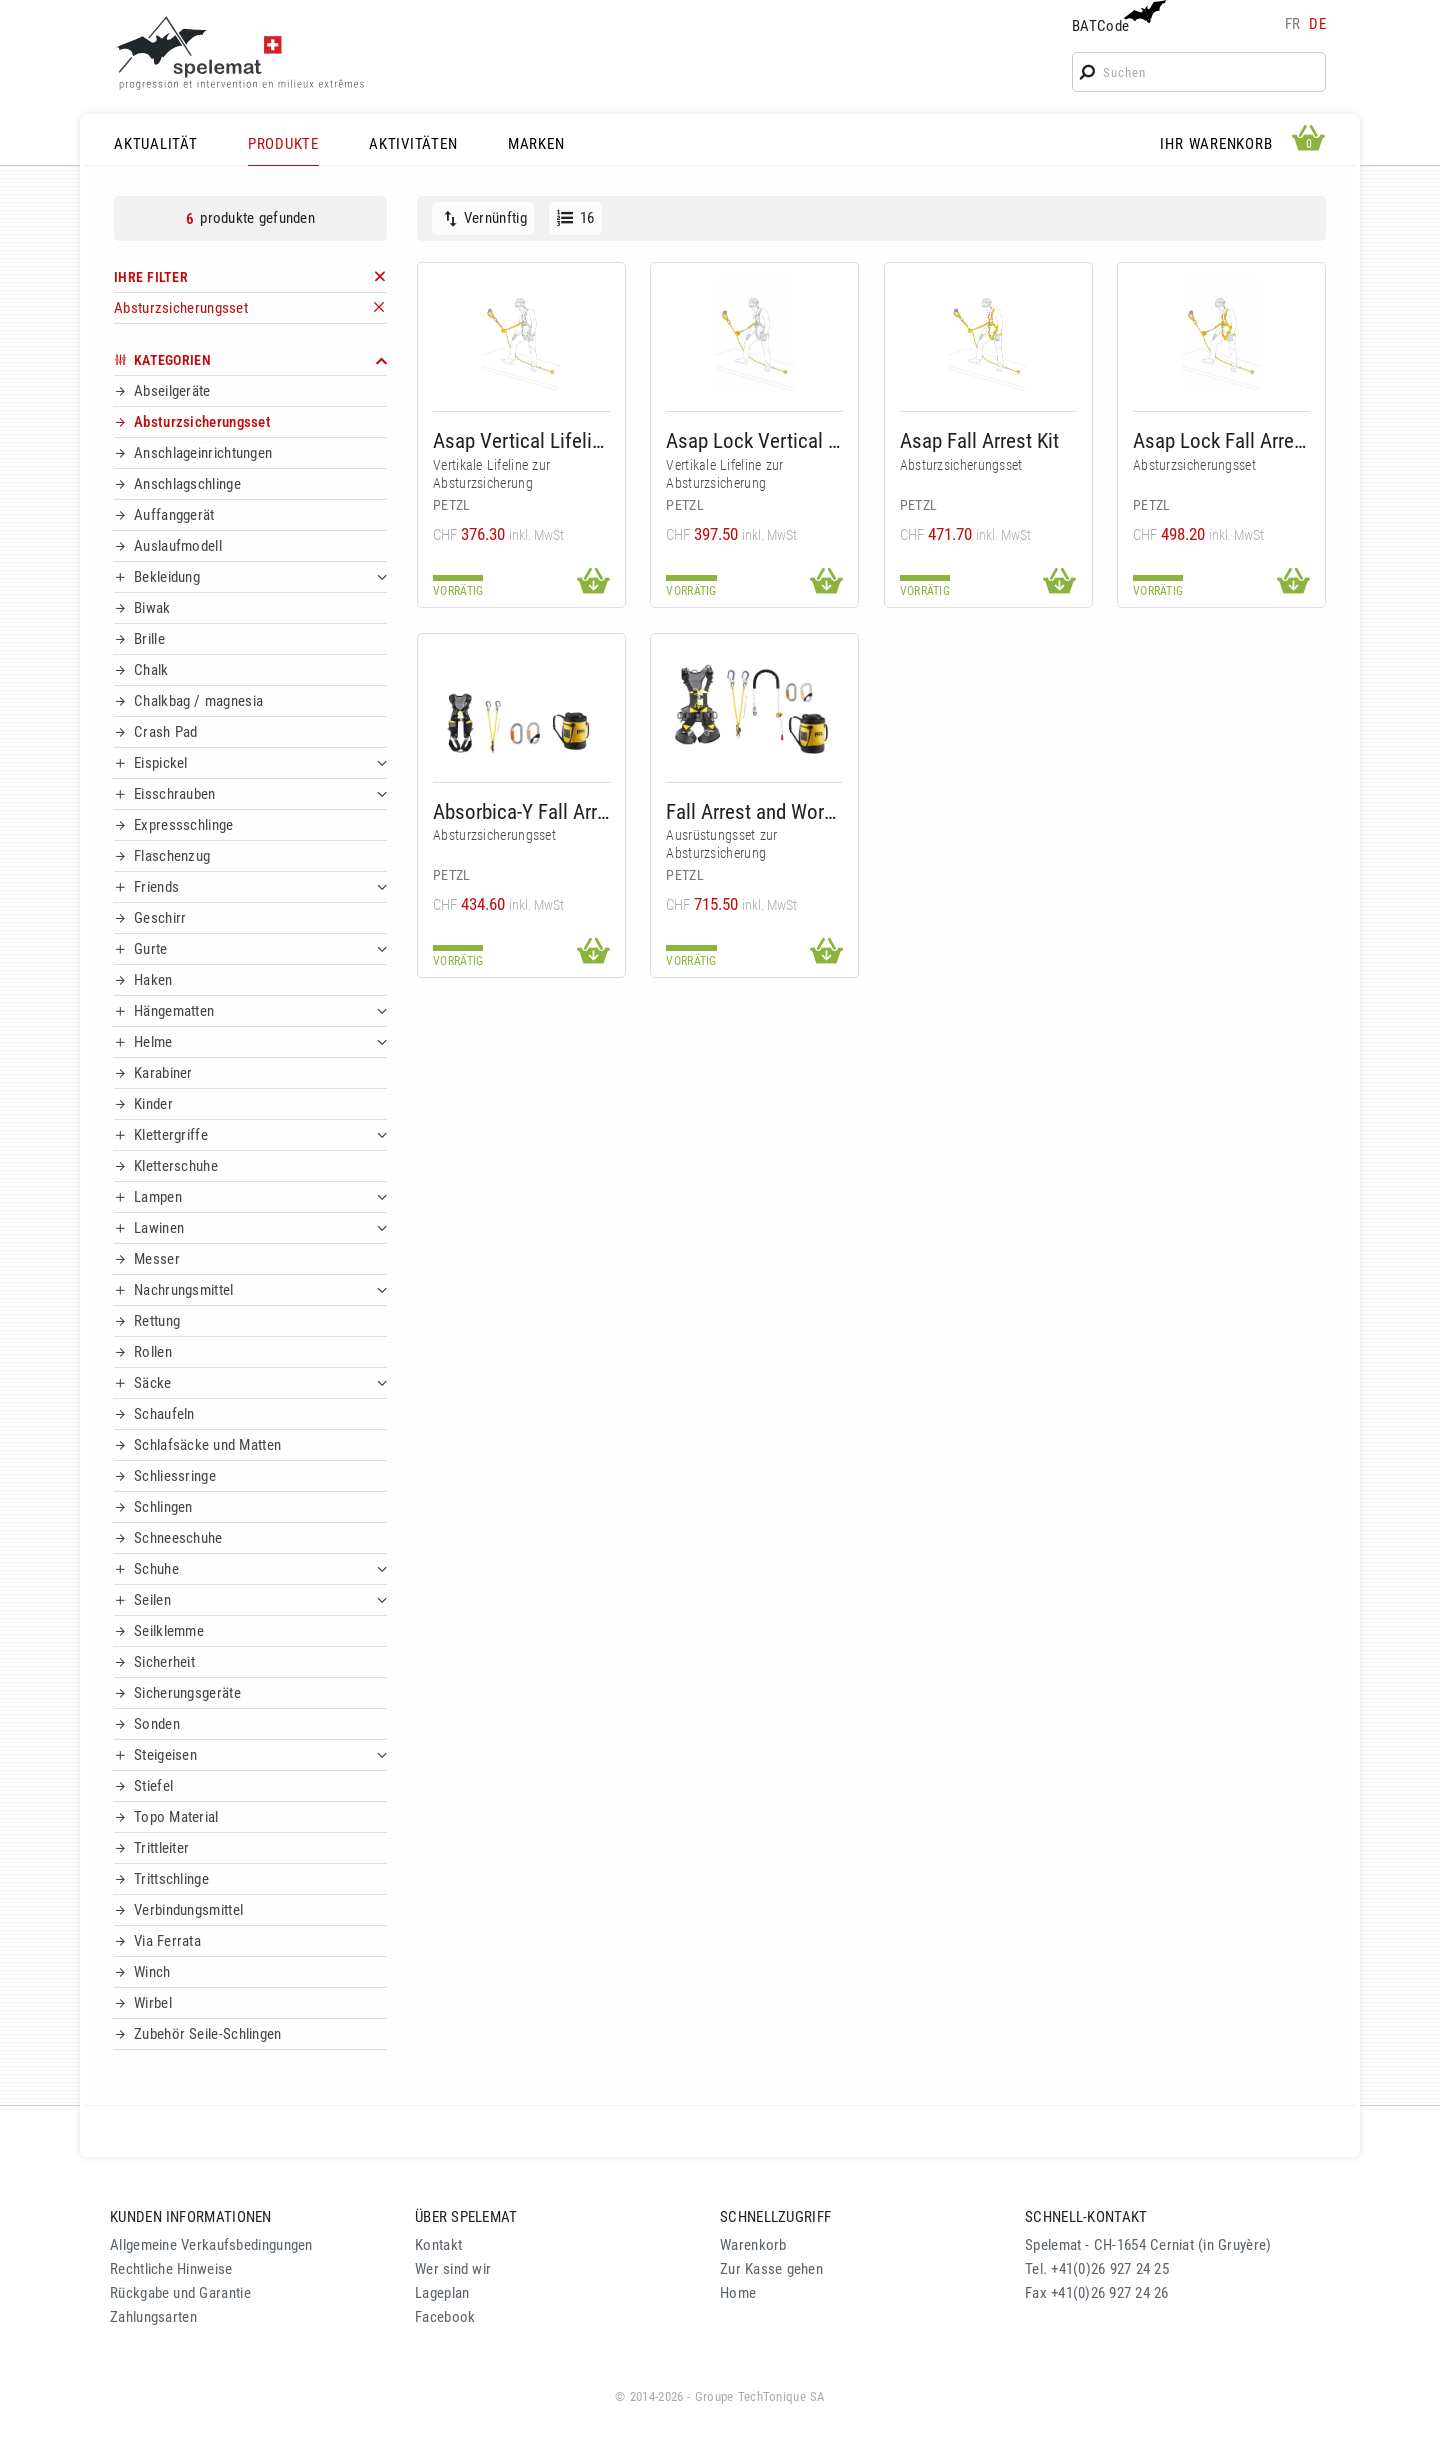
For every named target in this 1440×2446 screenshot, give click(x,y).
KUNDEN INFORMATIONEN (191, 2217)
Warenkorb (753, 2245)
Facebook (445, 2317)
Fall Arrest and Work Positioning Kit (754, 811)
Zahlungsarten (153, 2317)
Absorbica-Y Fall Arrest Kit (521, 811)
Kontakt (438, 2245)
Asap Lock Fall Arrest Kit (1221, 440)
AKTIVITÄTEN (413, 144)
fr (1293, 24)
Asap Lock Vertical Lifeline (754, 440)
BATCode (1117, 17)
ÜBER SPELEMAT (466, 2217)
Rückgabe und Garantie (180, 2293)
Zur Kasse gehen (771, 2269)
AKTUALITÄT (156, 144)
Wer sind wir (453, 2269)
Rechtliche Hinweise (171, 2269)
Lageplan (442, 2293)
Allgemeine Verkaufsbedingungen (211, 2245)
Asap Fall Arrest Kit (979, 440)
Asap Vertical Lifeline (521, 440)
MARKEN (536, 144)
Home (738, 2293)
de (1317, 24)
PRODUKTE (283, 144)
